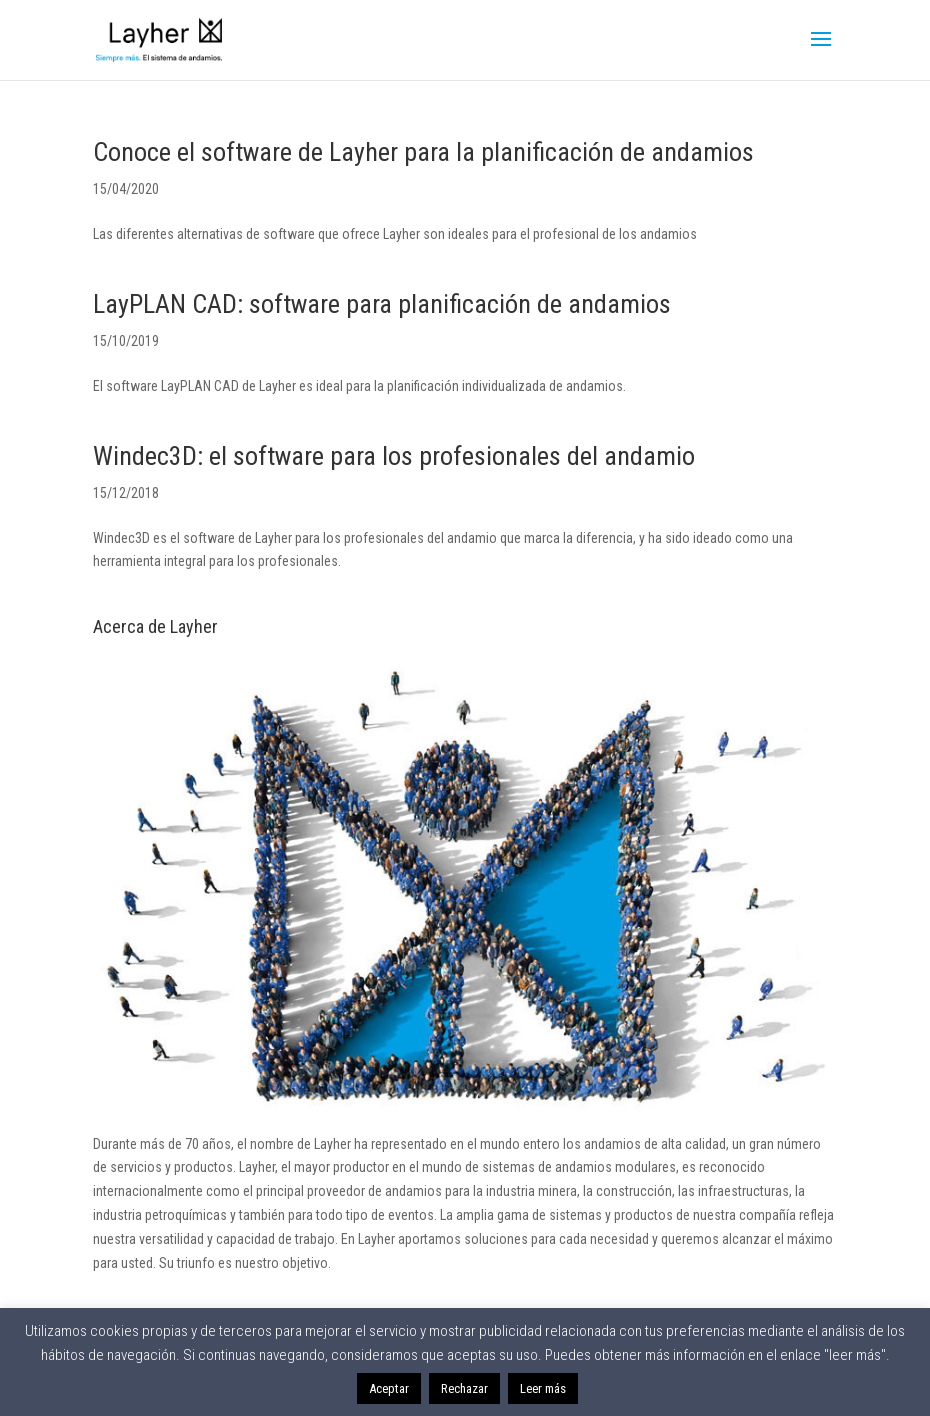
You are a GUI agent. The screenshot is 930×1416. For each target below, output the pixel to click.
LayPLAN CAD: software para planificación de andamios (382, 304)
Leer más (543, 1388)
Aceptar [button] (389, 1388)
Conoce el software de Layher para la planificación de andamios (423, 152)
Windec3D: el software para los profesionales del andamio (394, 456)
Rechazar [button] (464, 1388)
